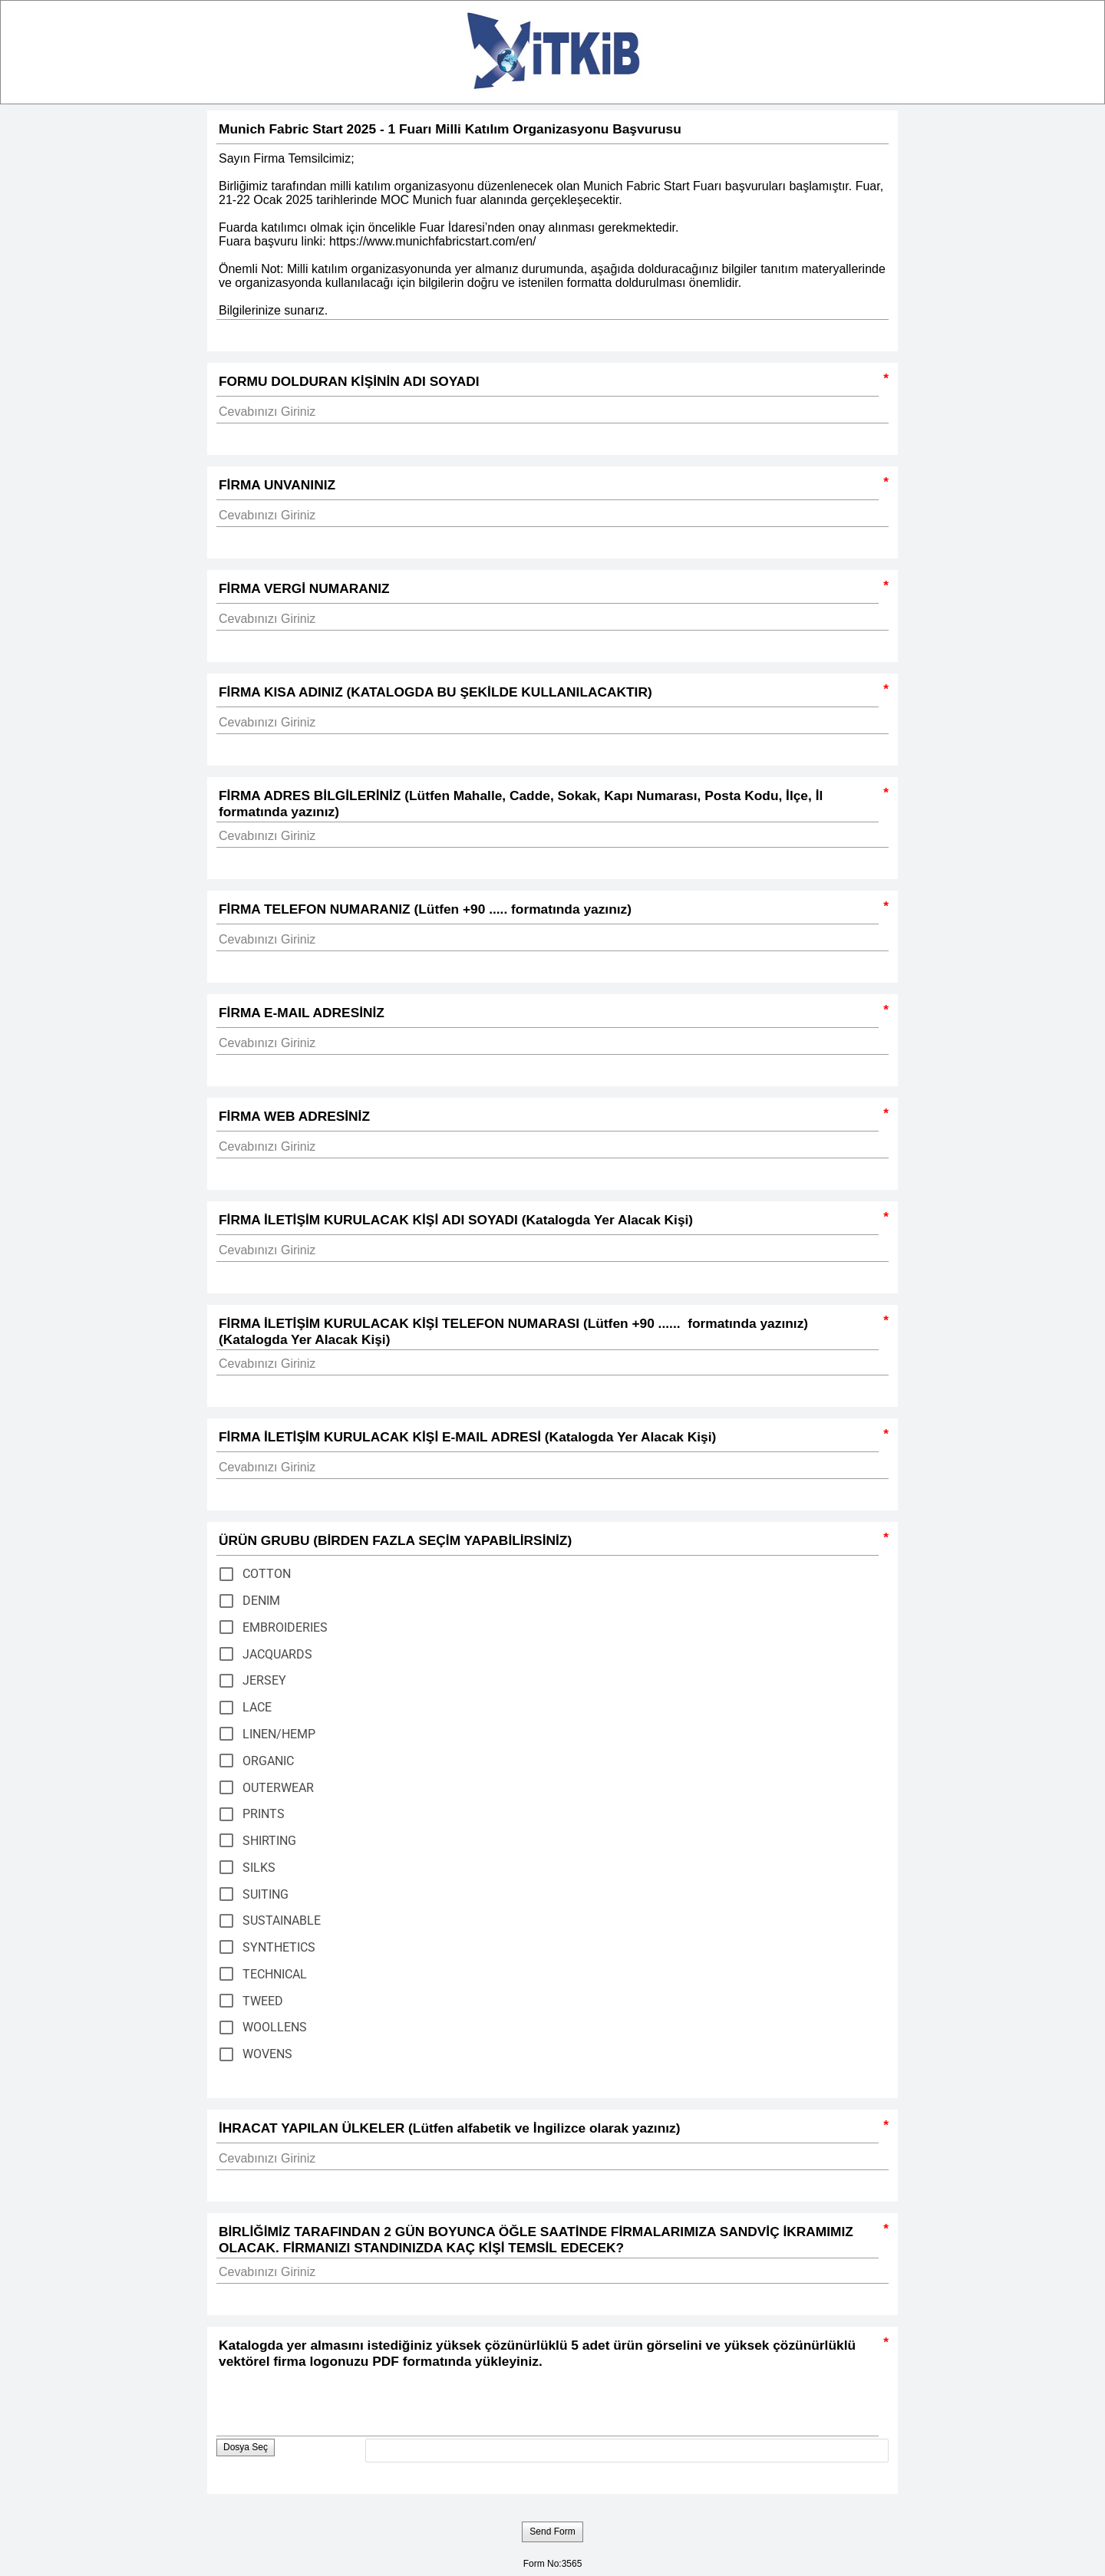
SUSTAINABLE (281, 1920)
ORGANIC (268, 1761)
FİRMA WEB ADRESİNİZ (547, 1118)
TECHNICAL (274, 1974)
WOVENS (267, 2054)
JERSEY (264, 1680)
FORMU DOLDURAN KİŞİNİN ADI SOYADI (547, 383)
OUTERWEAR (278, 1787)
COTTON (266, 1573)
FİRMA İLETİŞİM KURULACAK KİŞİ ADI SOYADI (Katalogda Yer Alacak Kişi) (547, 1222)
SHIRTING (269, 1840)
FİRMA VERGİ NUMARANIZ (547, 590)
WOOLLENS (274, 2027)
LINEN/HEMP (278, 1734)
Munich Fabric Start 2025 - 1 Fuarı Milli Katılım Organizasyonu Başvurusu (552, 131)
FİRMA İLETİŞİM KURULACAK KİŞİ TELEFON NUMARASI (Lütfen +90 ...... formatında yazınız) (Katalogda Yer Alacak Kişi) (547, 1331)
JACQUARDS (277, 1654)
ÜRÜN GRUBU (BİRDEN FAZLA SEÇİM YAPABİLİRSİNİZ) (547, 1542)
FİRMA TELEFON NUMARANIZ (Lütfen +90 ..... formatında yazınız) (547, 911)
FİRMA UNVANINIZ (547, 487)
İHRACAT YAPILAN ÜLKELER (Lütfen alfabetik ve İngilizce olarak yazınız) (547, 2130)
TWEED (262, 2001)
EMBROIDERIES (285, 1627)
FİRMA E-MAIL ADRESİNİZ (547, 1014)
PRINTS (263, 1814)
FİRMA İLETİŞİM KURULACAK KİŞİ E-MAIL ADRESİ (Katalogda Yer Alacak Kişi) (547, 1439)
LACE (257, 1707)
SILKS (258, 1867)
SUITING (265, 1894)
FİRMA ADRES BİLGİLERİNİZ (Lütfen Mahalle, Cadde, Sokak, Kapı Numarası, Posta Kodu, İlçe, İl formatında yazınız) (547, 803)
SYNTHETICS (278, 1947)
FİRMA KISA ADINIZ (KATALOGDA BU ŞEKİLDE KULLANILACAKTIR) (547, 694)
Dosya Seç (245, 2447)
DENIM (261, 1600)
